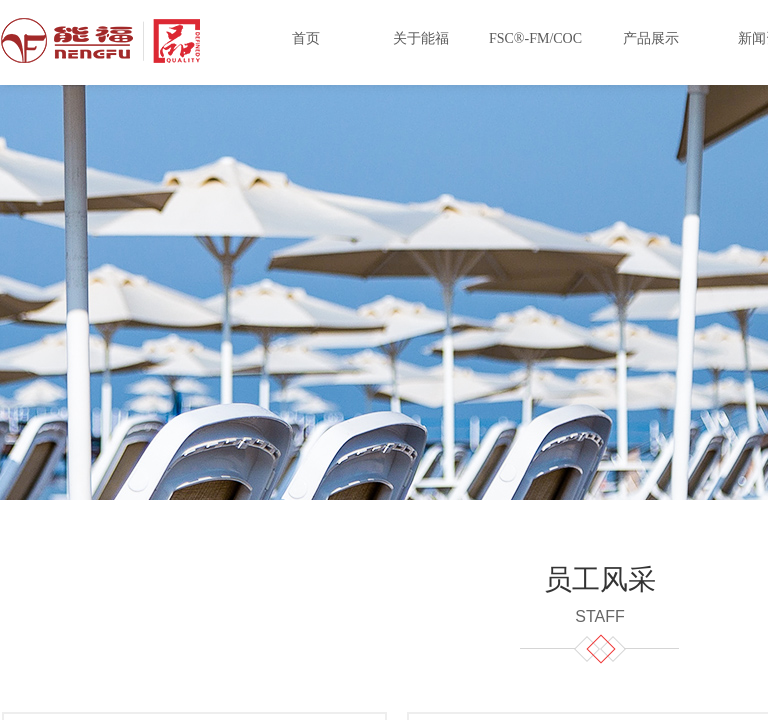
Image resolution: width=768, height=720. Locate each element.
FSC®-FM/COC (535, 38)
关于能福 (421, 38)
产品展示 (651, 38)
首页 (306, 38)
